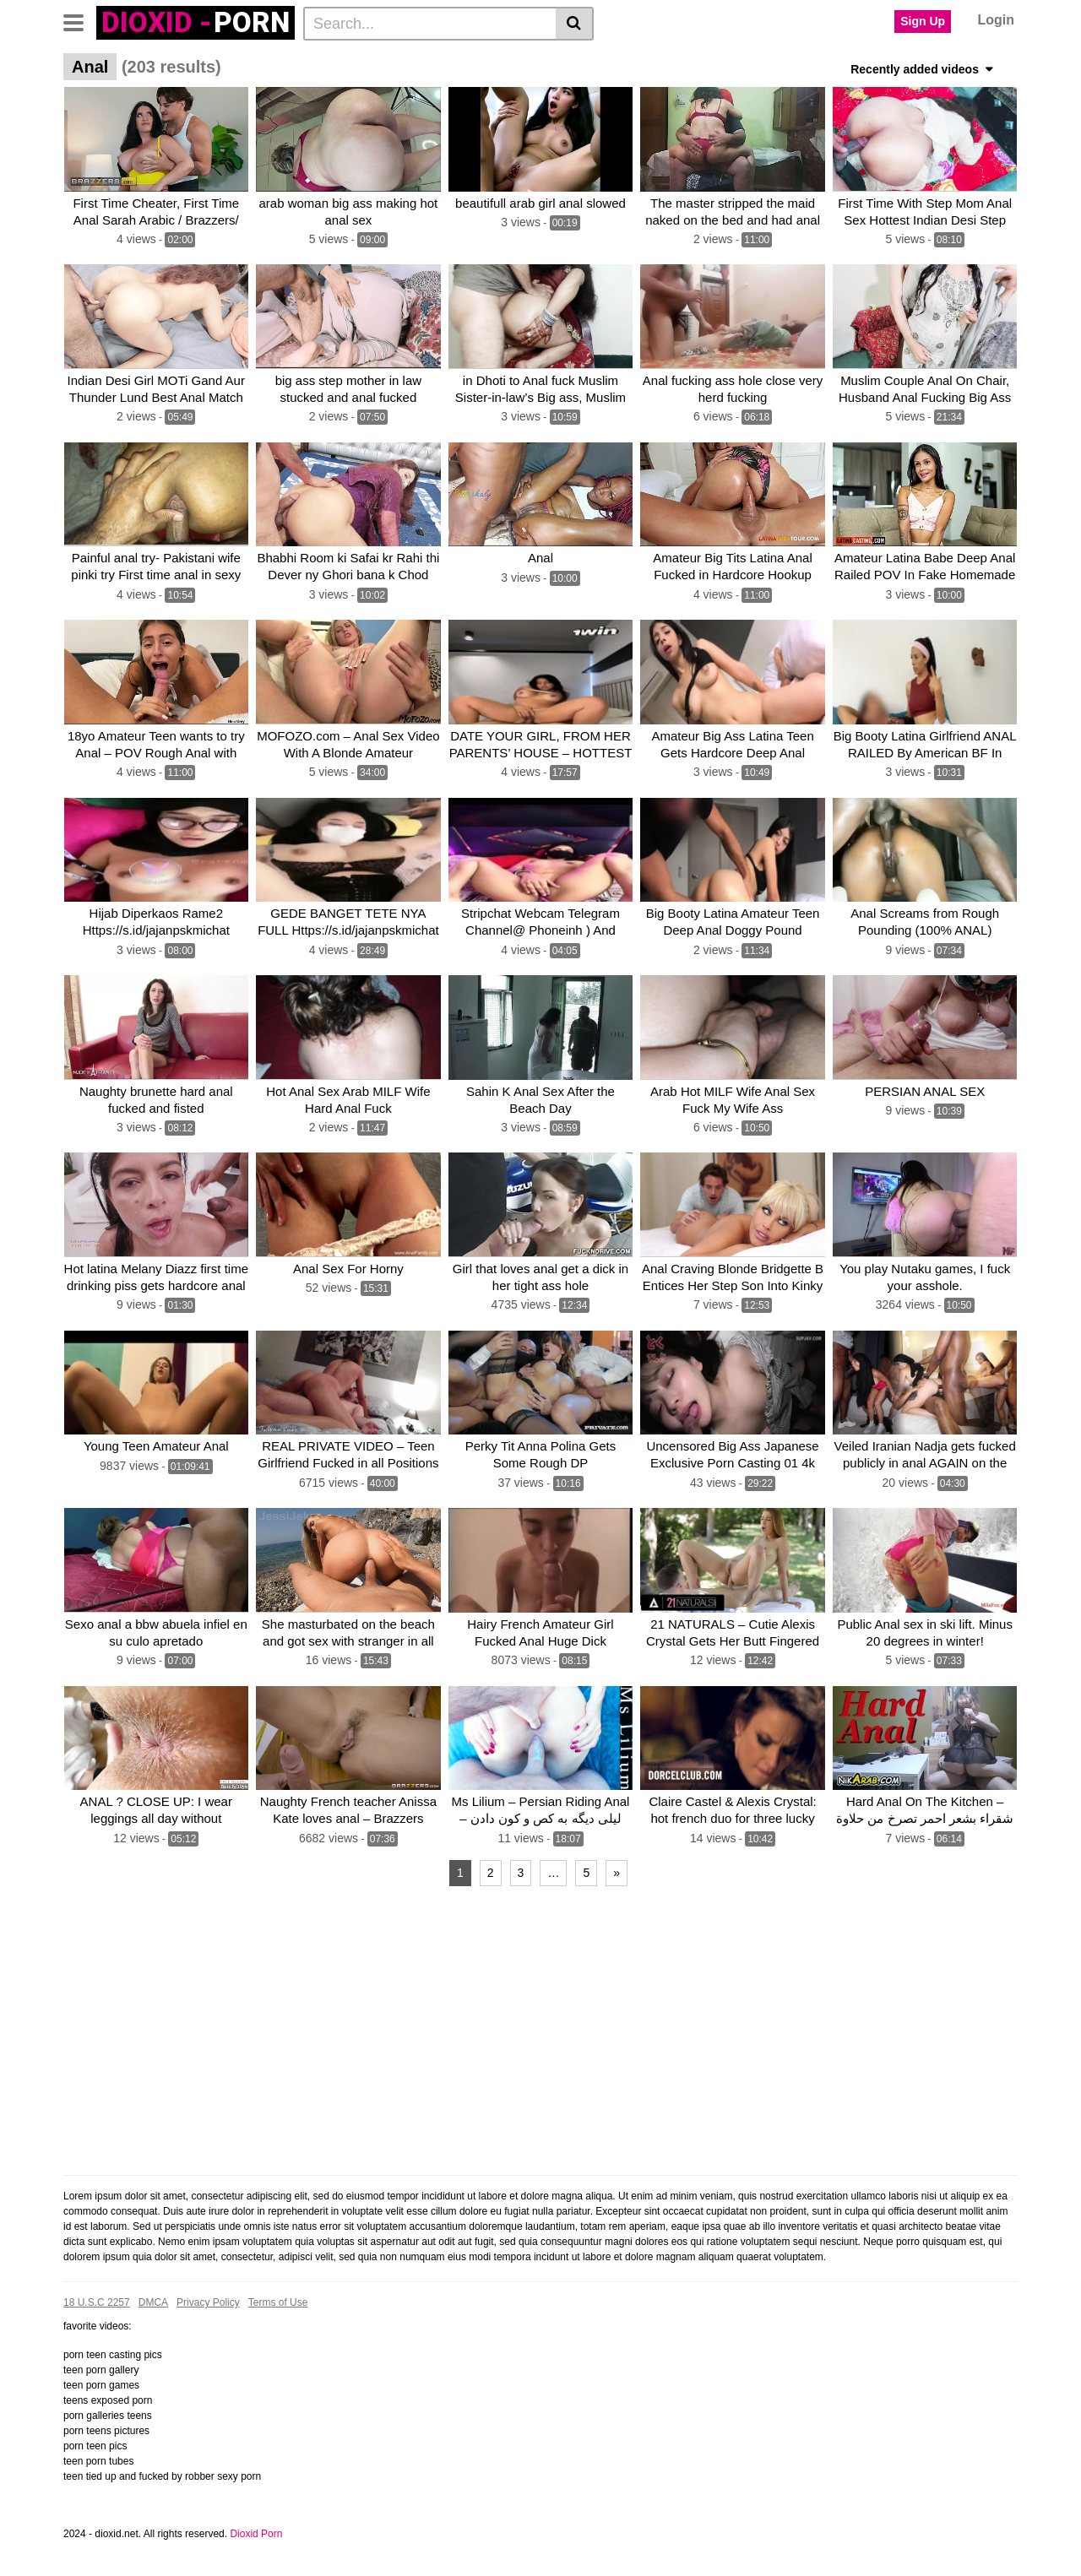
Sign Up (922, 21)
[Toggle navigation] (79, 21)
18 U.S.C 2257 (96, 2298)
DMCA (153, 2298)
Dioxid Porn (256, 2529)
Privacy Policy (208, 2298)
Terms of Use (278, 2298)
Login (995, 20)
